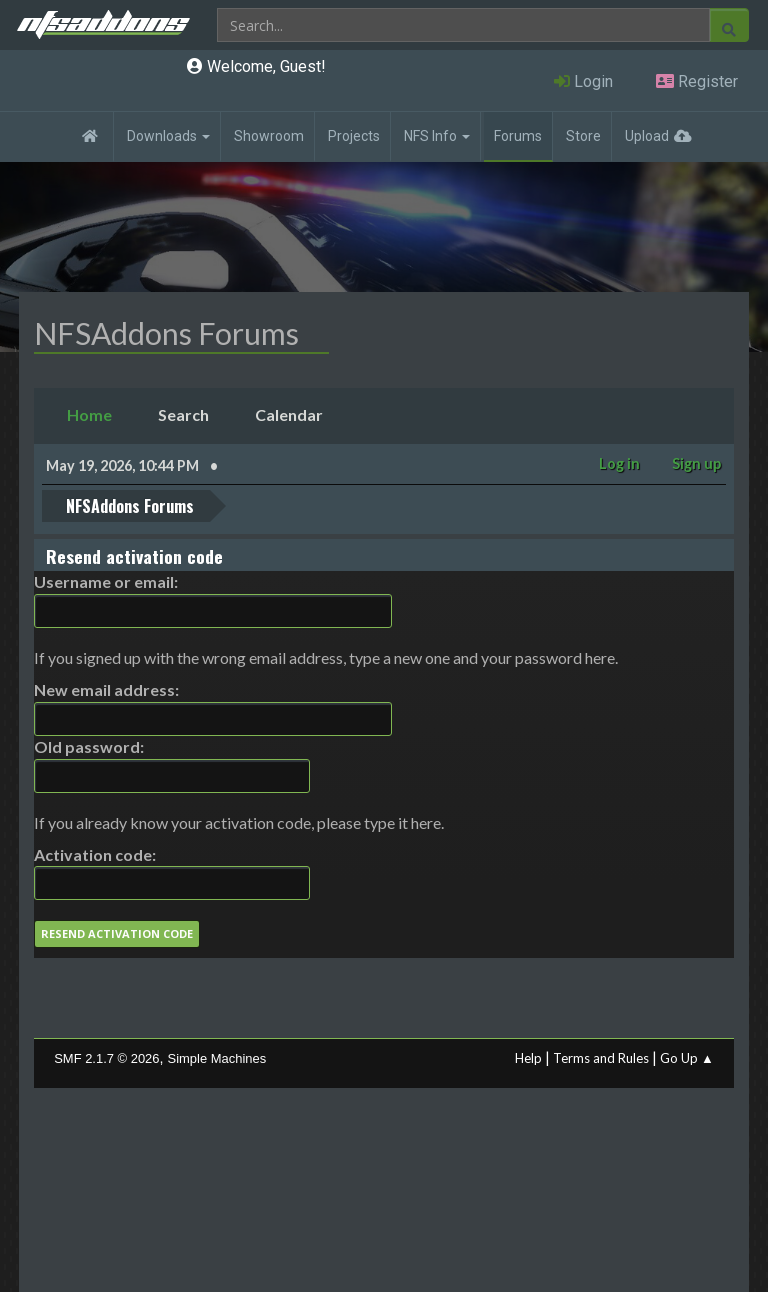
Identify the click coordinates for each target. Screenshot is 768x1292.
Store (583, 136)
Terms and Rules (601, 1058)
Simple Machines (217, 1058)
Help (528, 1058)
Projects (354, 136)
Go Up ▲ (687, 1058)
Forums (518, 136)
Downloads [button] (168, 136)
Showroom (269, 136)
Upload (647, 136)
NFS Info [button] (437, 136)
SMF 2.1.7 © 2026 (106, 1058)
